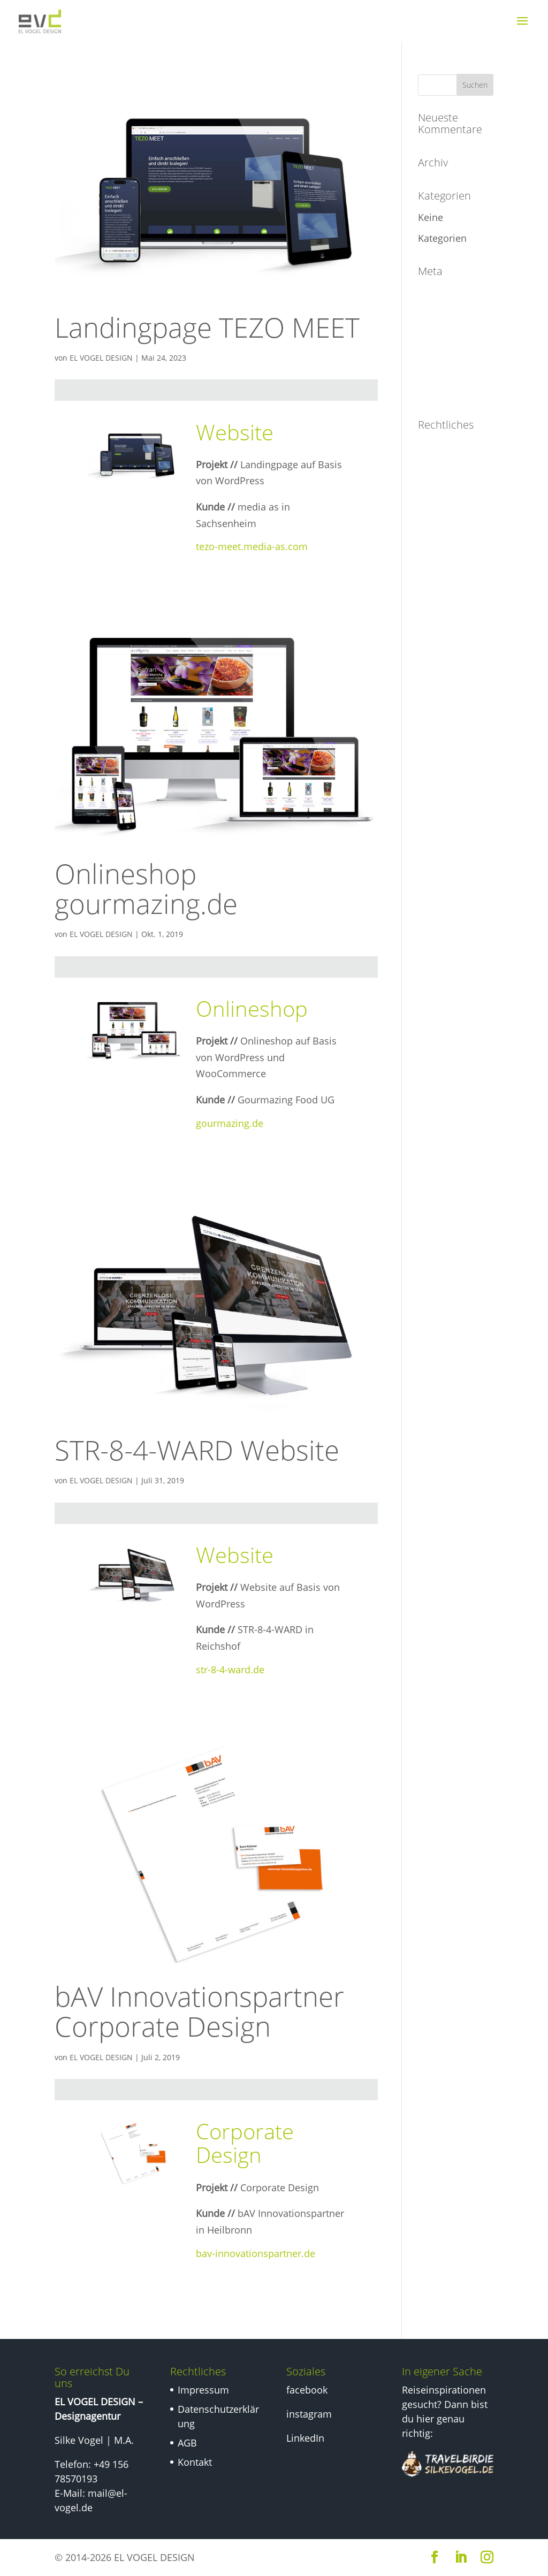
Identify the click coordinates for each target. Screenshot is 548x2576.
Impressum (443, 446)
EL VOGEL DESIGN (101, 358)
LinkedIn (305, 2438)
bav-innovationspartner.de (255, 2253)
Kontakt (435, 545)
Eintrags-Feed (448, 318)
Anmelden (441, 292)
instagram (309, 2413)
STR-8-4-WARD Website (197, 1449)
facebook (307, 2389)
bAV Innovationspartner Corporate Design (199, 2011)
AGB (427, 519)
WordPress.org (451, 391)
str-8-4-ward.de (230, 1669)
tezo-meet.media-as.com (252, 546)
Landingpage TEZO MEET (207, 327)
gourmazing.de (229, 1123)
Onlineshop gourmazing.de (146, 888)
